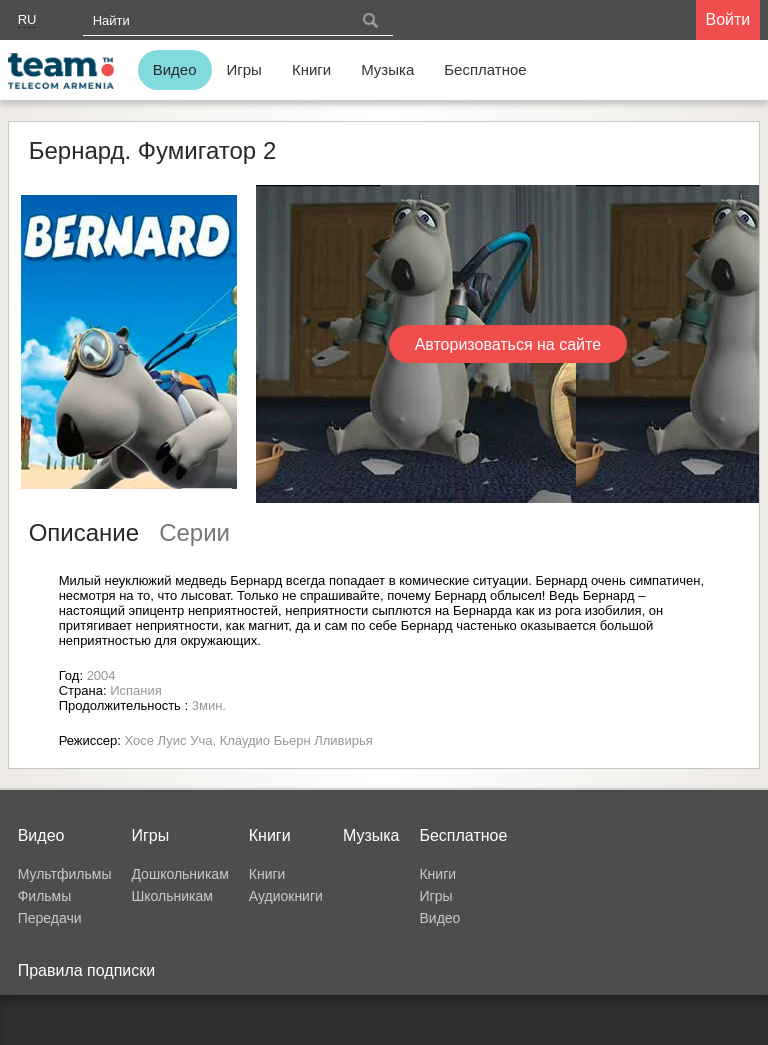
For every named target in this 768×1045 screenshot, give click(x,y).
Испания (136, 690)
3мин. (209, 705)
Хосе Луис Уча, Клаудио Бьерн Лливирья (249, 740)
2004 (101, 675)
